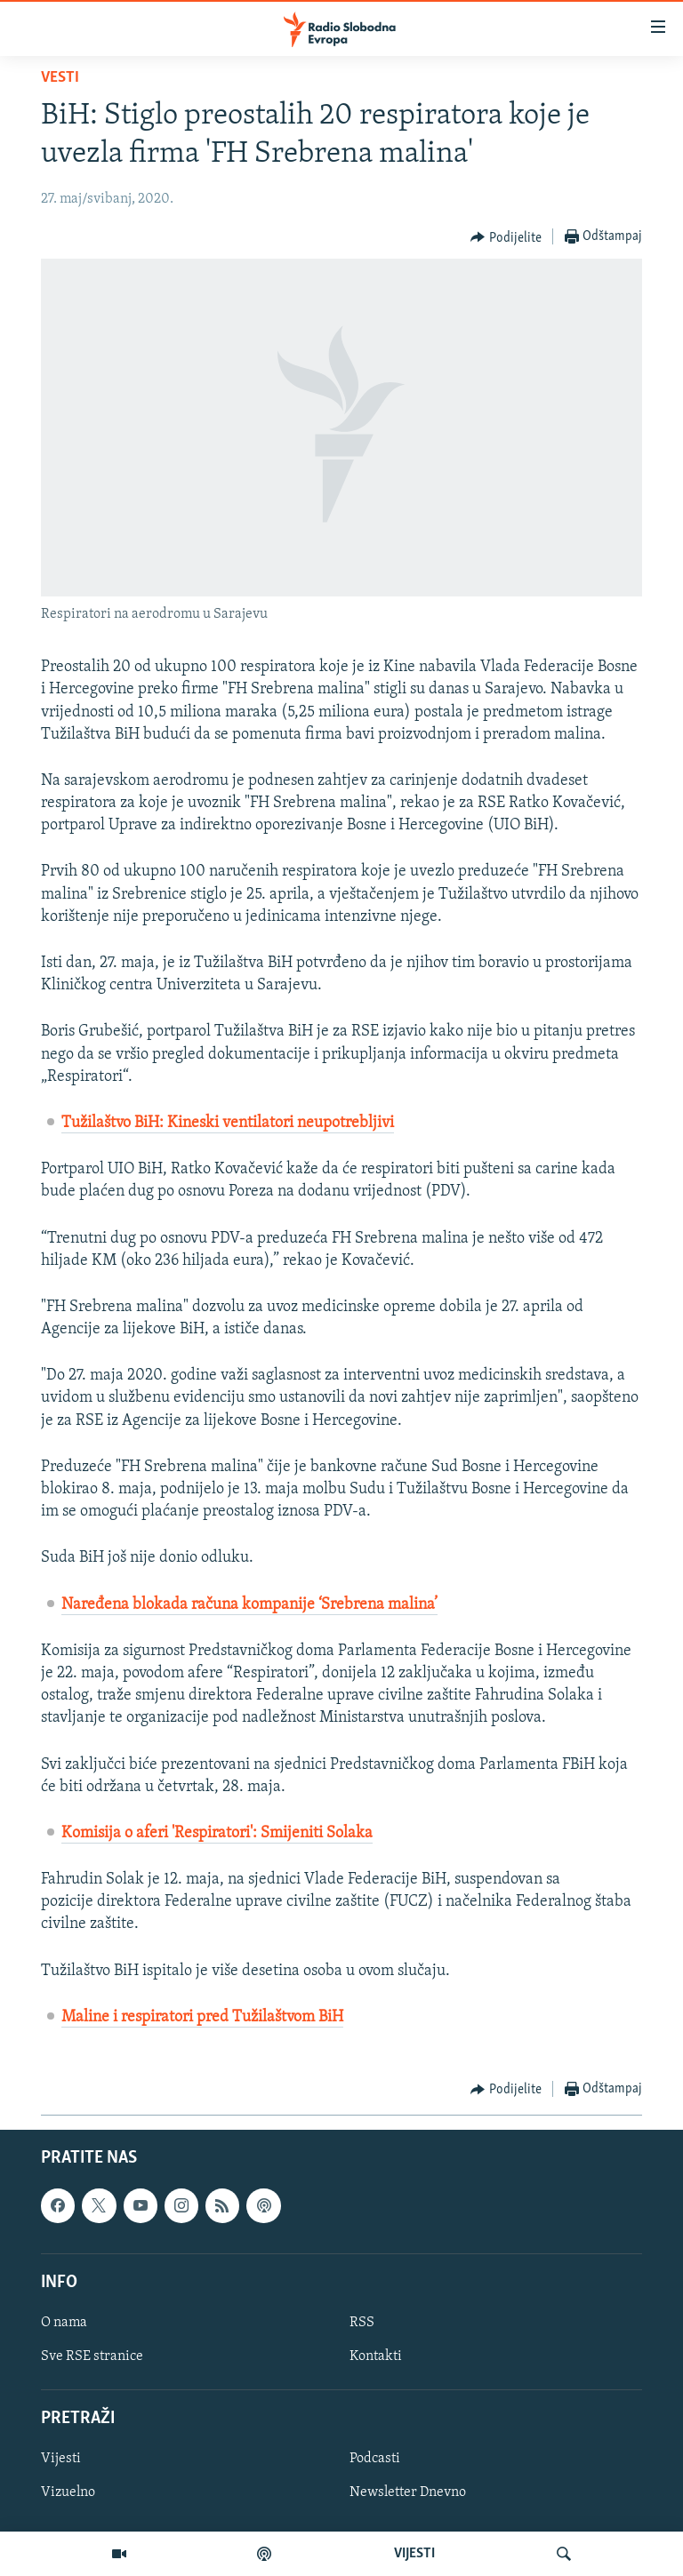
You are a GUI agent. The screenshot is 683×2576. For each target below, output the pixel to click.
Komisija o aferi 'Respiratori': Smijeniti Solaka (217, 1833)
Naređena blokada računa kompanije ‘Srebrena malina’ (249, 1604)
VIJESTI (414, 2554)
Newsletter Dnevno (408, 2493)
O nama (64, 2323)
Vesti (60, 77)
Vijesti (61, 2459)
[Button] (506, 237)
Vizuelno (68, 2493)
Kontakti (376, 2356)
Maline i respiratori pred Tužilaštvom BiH (202, 2017)
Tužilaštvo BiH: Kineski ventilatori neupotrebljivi (227, 1123)
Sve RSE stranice (92, 2356)
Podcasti (375, 2459)
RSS (362, 2323)
